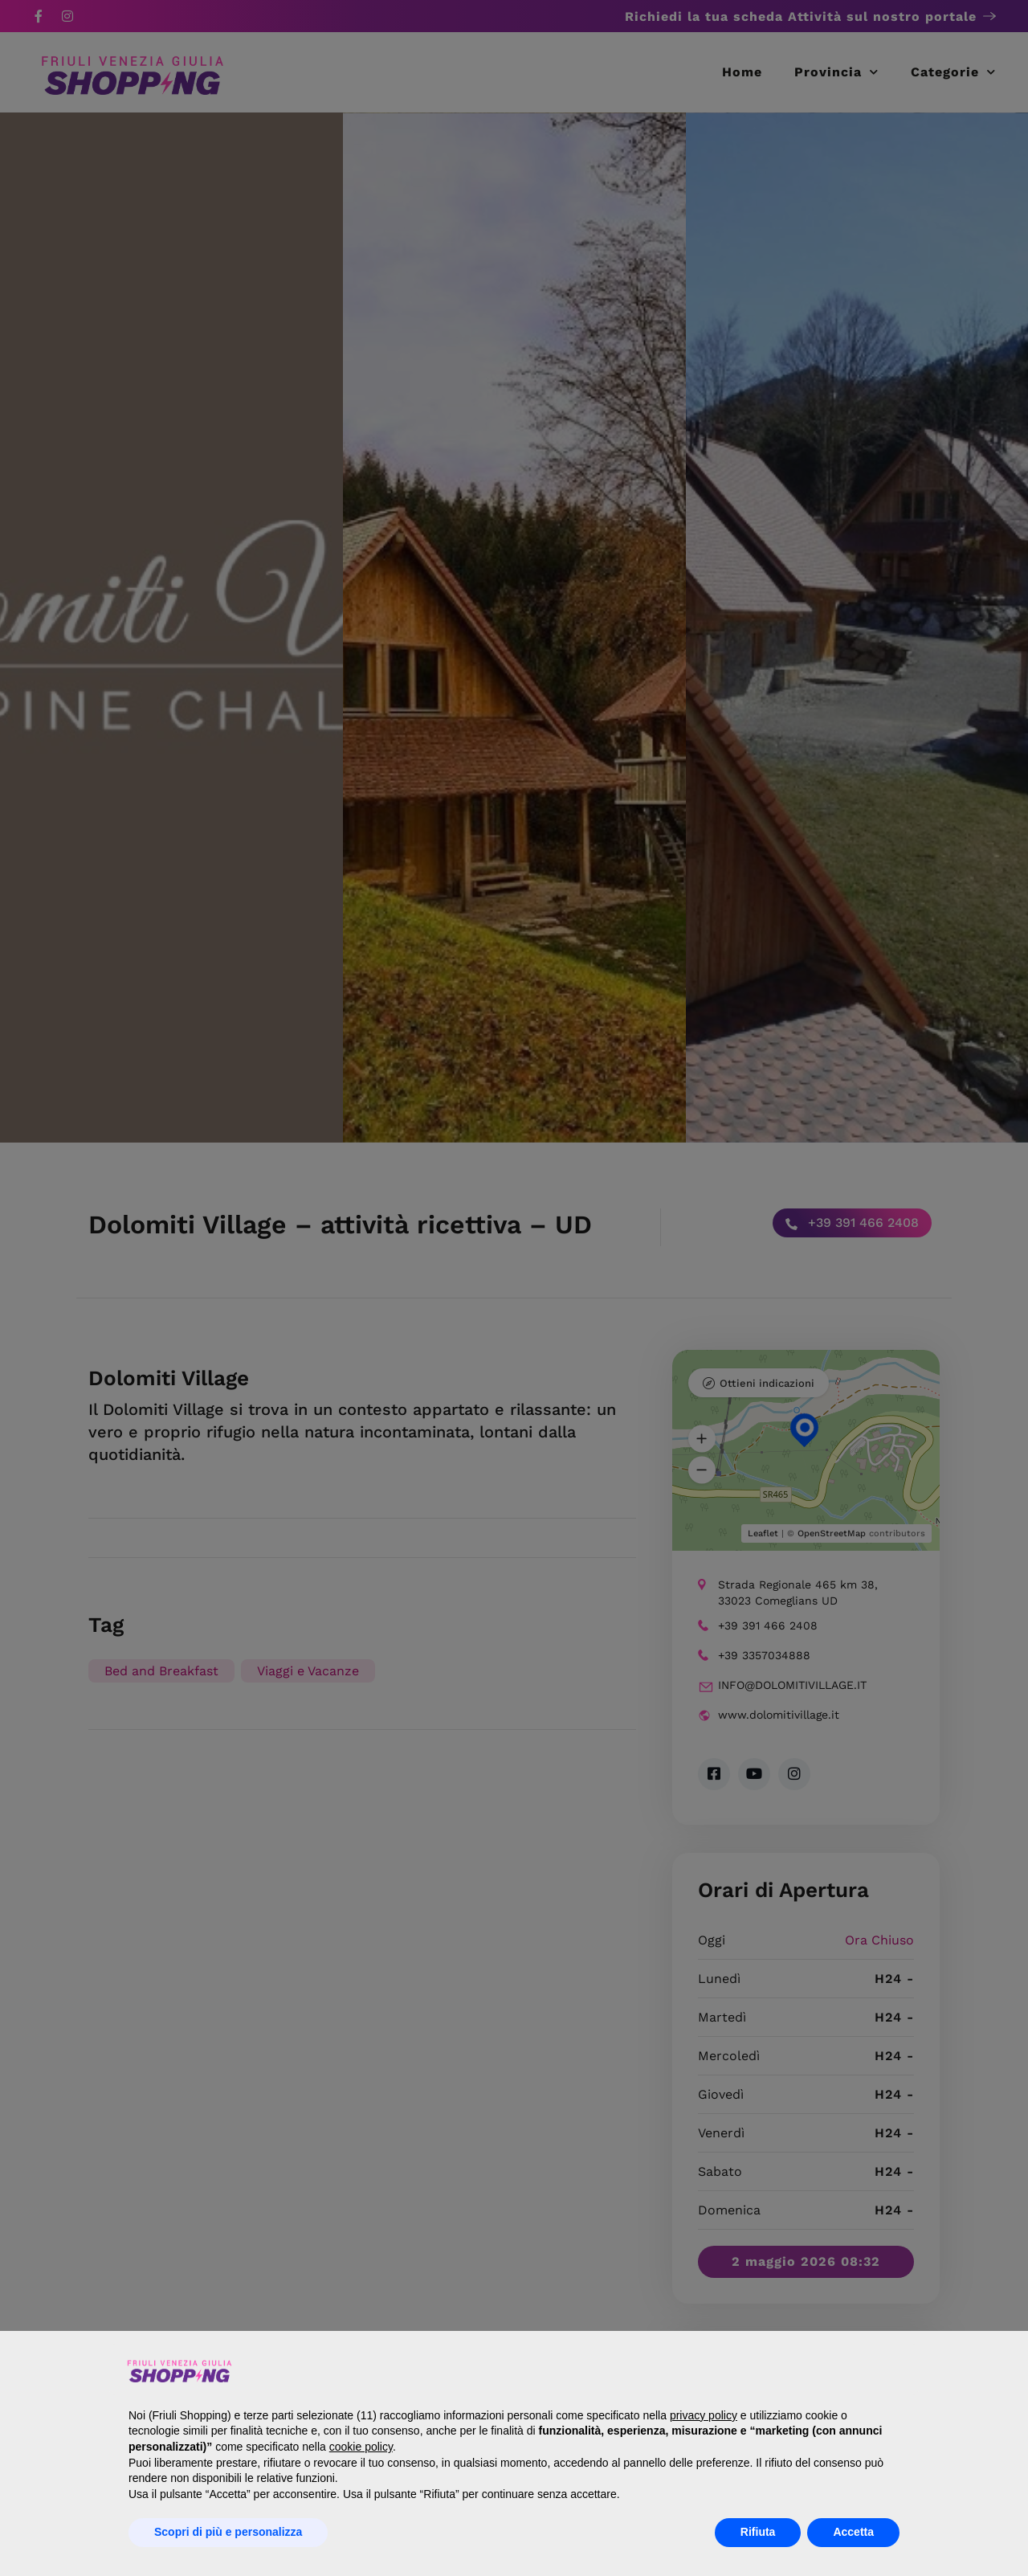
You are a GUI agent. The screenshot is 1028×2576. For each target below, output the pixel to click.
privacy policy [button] (703, 2415)
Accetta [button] (853, 2531)
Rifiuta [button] (758, 2531)
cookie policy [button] (361, 2446)
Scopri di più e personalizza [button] (228, 2531)
